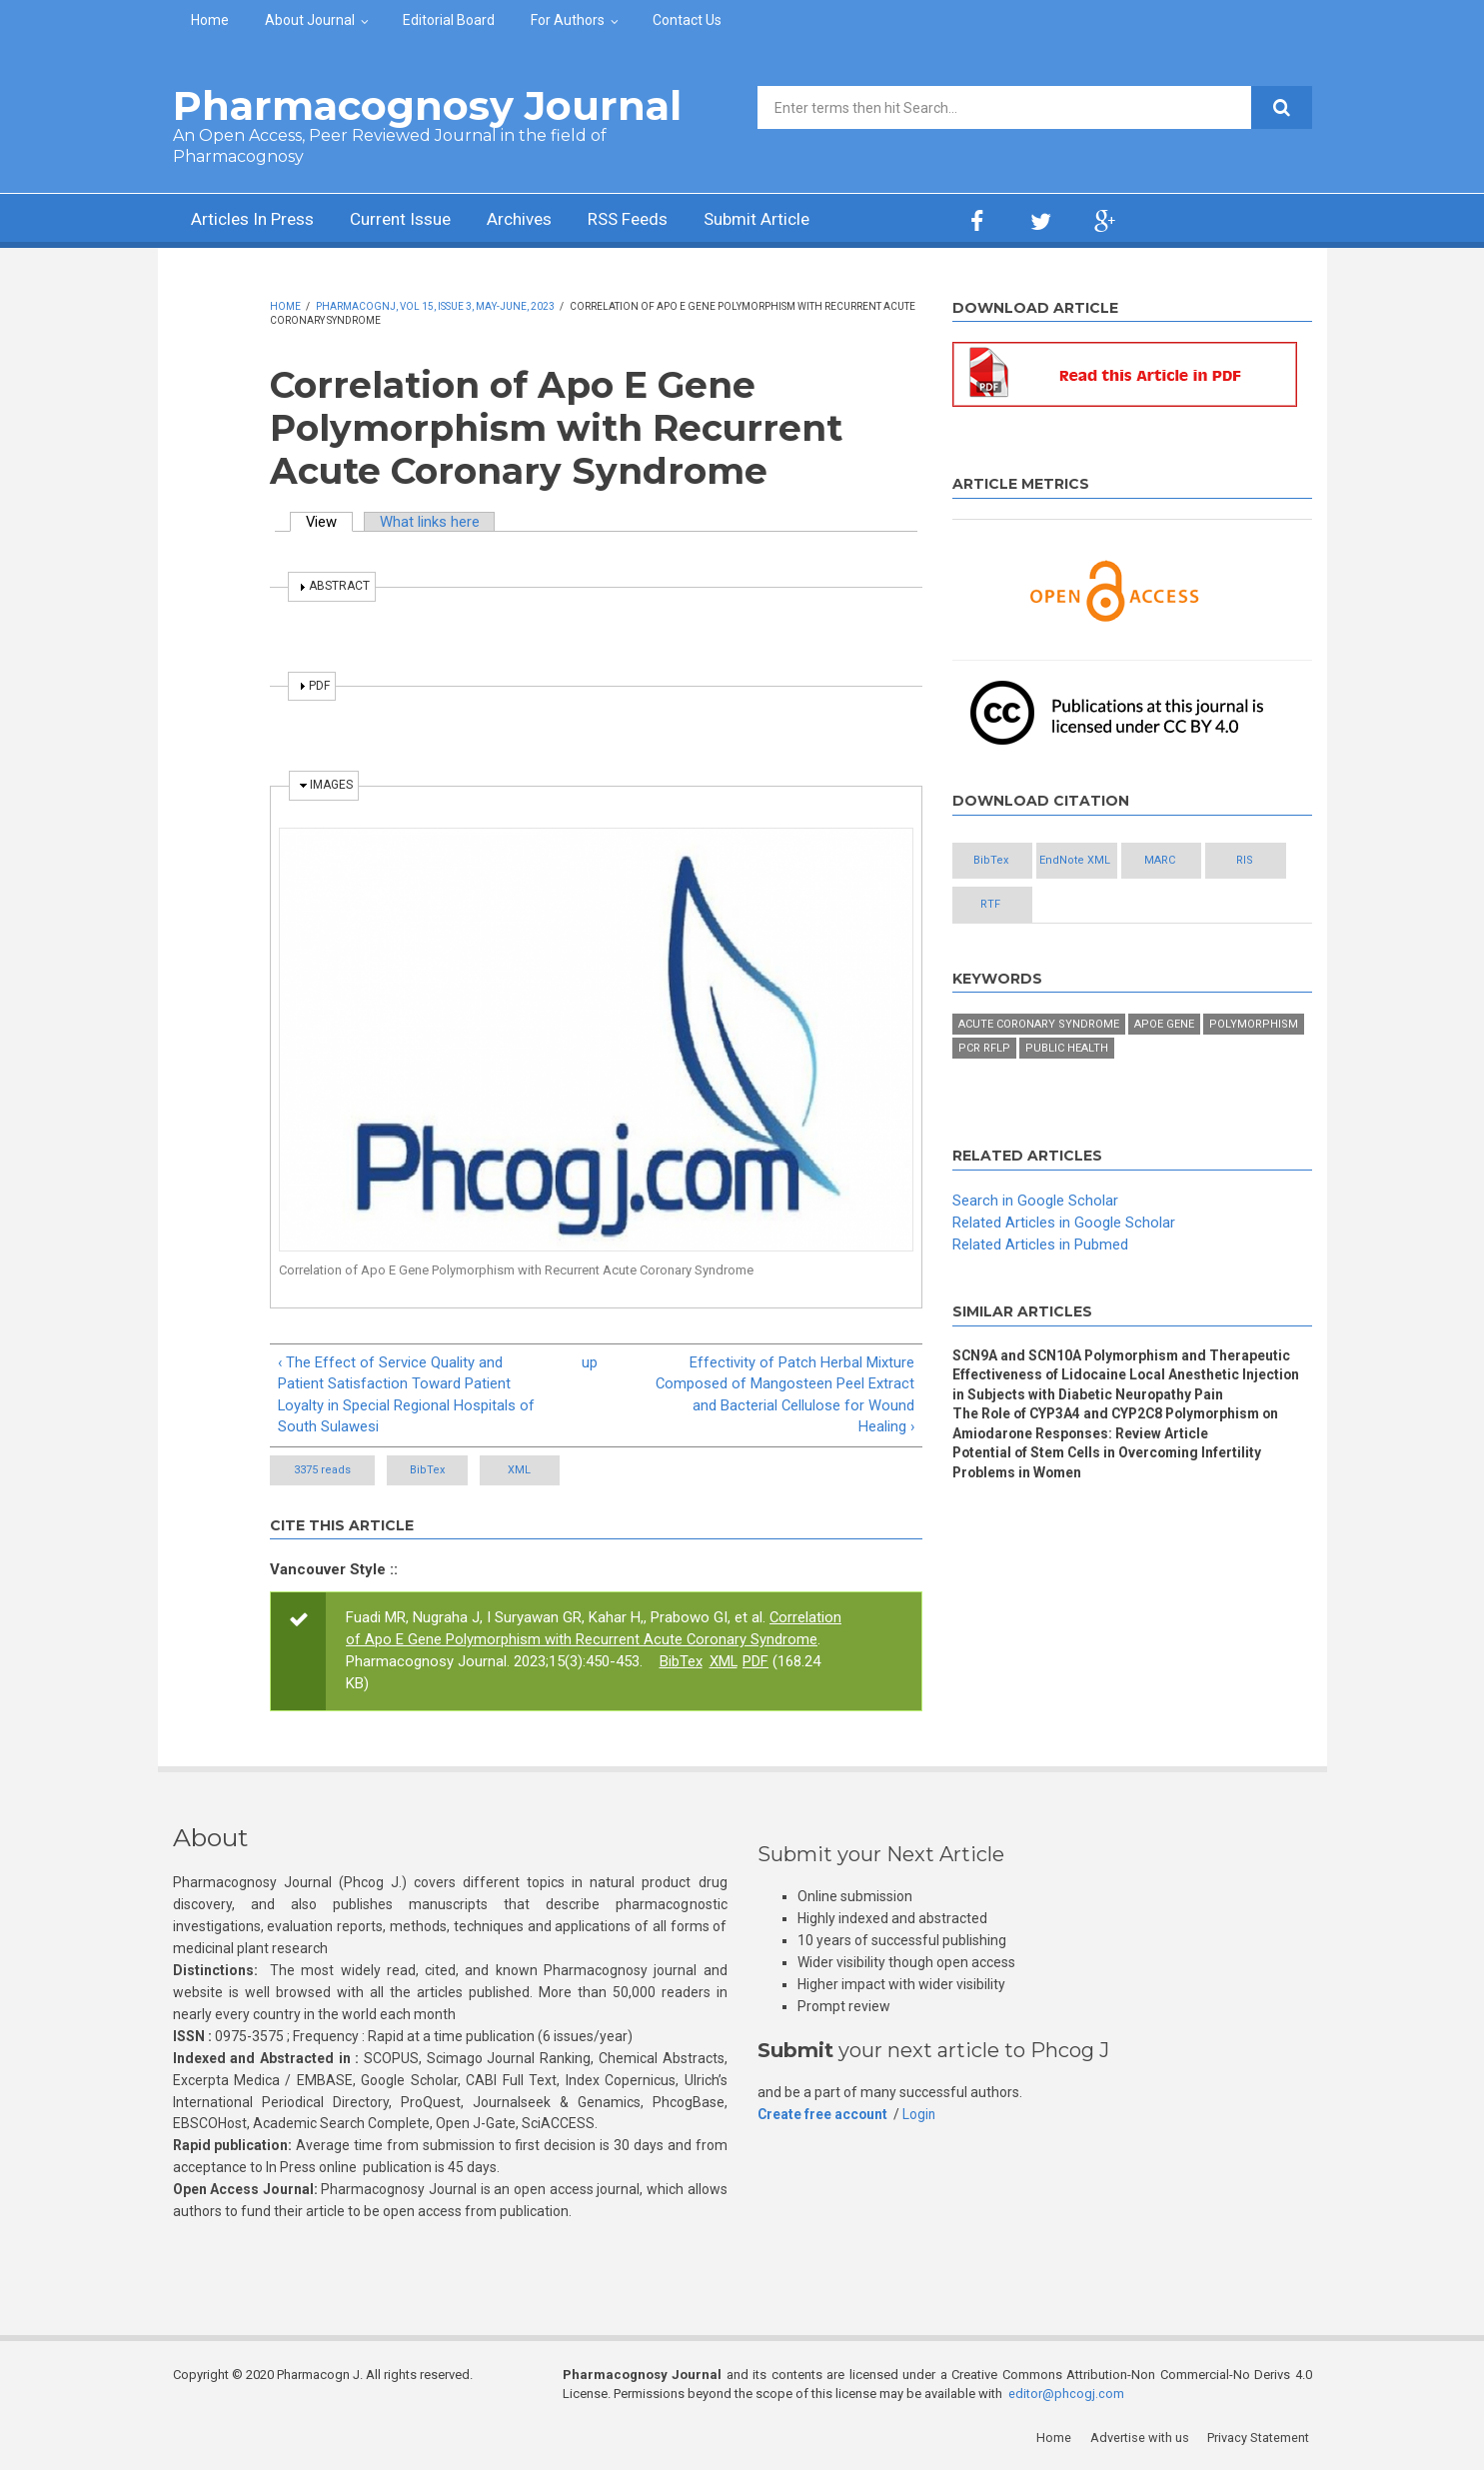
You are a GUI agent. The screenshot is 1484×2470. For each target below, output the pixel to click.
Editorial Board (449, 20)
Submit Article (786, 220)
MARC (1220, 861)
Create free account (823, 2115)
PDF (756, 1662)
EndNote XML (1111, 861)
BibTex (439, 1470)
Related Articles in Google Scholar (1063, 1224)
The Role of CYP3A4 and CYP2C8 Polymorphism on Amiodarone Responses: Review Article (1121, 1426)
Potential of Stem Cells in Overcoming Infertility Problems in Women (1110, 1465)
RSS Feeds (652, 220)
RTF (1112, 905)
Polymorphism (1253, 1026)
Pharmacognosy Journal (427, 105)
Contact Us (687, 20)
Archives (538, 220)
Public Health (1066, 1050)
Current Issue (412, 220)
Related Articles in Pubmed (1040, 1245)
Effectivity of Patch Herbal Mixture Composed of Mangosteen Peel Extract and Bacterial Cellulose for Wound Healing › (784, 1395)
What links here (432, 522)
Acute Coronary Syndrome (1038, 1026)
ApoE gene (1164, 1026)
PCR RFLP (984, 1050)
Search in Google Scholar (1035, 1203)
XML (556, 1470)
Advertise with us (1142, 2439)
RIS (1002, 905)
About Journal (310, 20)
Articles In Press (256, 220)
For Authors (568, 20)
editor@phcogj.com (1066, 2395)
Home (210, 20)
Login (921, 2115)
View (330, 522)
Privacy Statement (1261, 2439)
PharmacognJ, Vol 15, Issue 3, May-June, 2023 (435, 306)
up (590, 1362)
